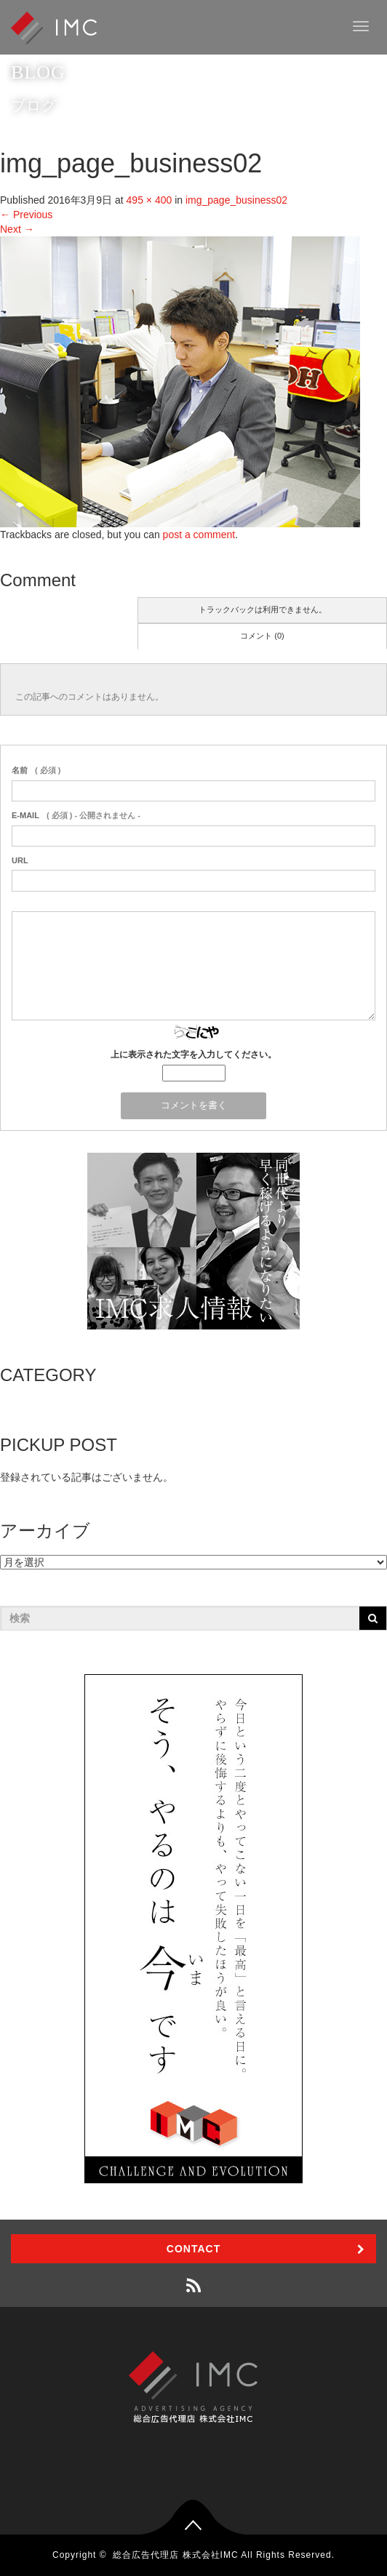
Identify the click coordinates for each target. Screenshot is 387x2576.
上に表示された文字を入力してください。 (193, 1054)
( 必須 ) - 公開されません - (76, 815)
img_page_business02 (236, 200)
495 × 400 (149, 200)
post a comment (199, 534)
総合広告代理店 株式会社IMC (175, 2555)
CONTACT (193, 2249)
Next (17, 229)
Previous (26, 214)
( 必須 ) (36, 770)
